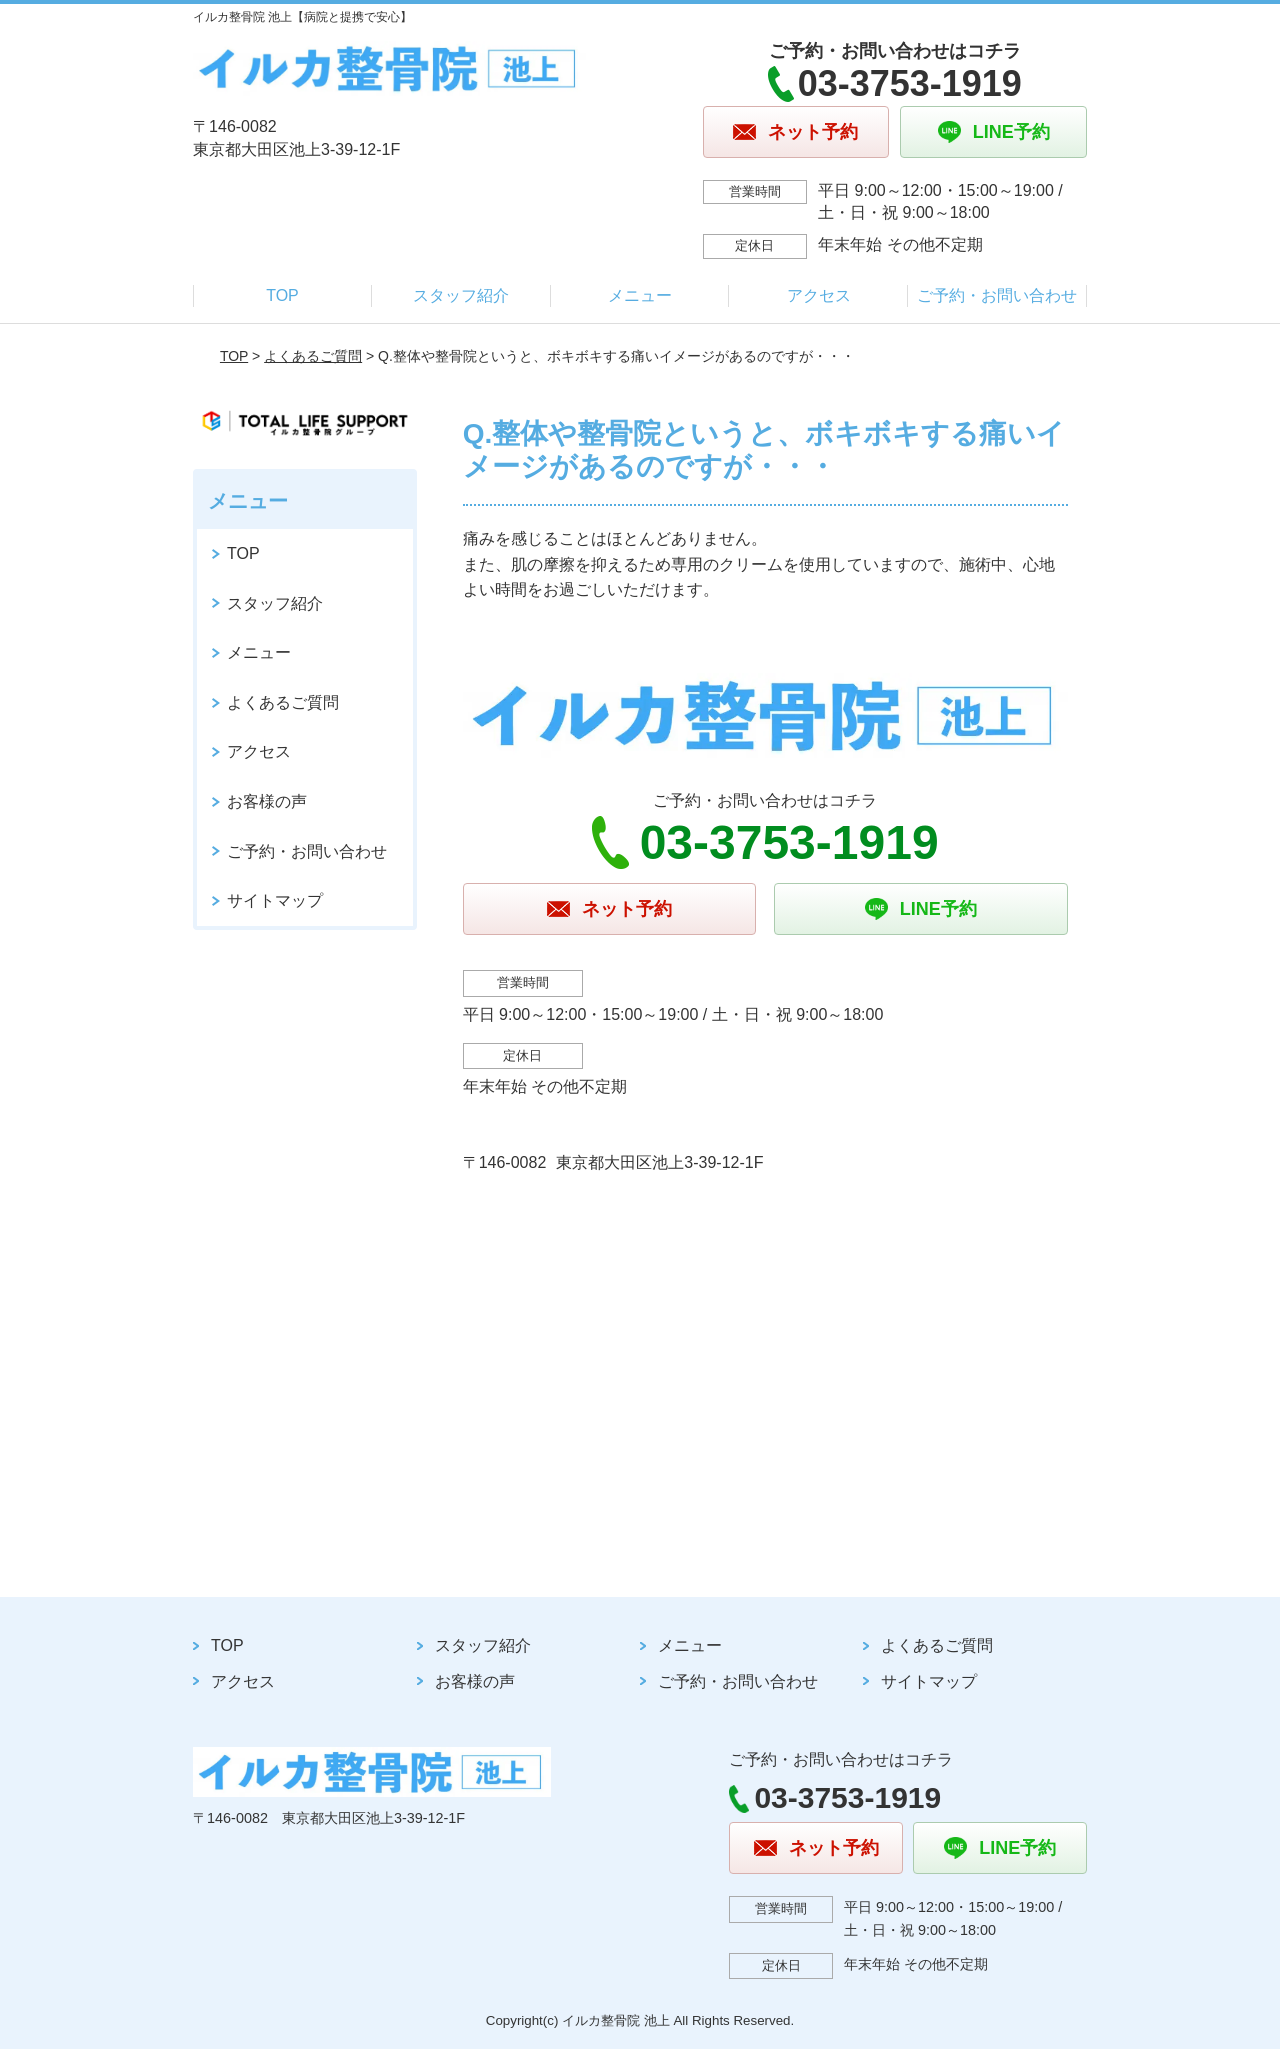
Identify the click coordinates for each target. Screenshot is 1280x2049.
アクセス (819, 295)
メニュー (640, 295)
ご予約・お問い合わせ (997, 295)
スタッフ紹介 (461, 295)
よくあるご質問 (313, 356)
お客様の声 (267, 801)
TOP (282, 295)
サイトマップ (275, 900)
